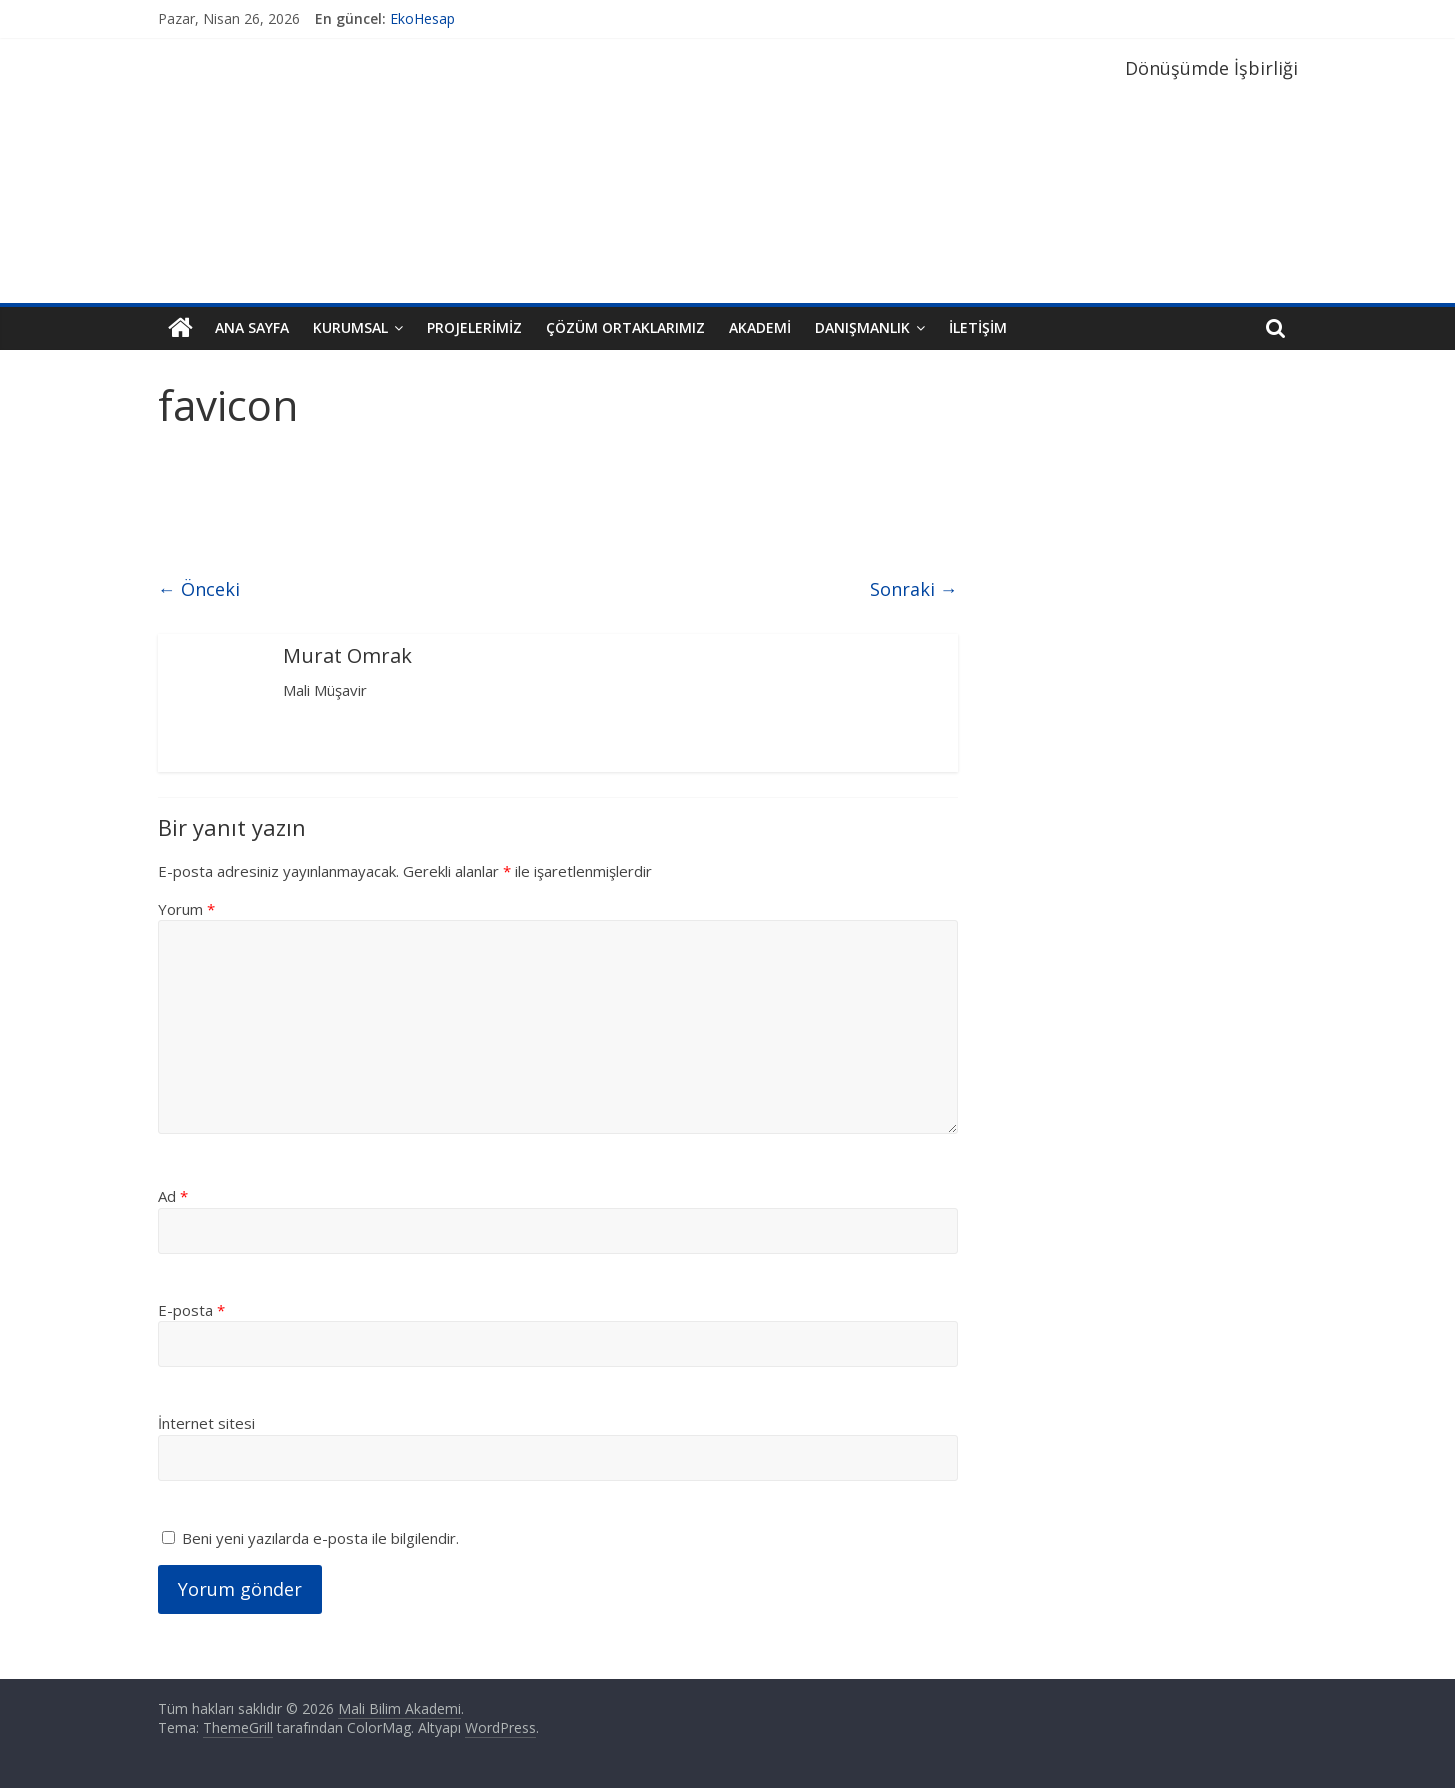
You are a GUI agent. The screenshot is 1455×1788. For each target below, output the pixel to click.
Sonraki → (914, 589)
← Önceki (199, 589)
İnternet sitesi (206, 1423)
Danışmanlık (862, 327)
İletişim (978, 327)
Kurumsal (350, 327)
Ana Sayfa (252, 327)
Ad (173, 1196)
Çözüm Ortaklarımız (625, 327)
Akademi (760, 327)
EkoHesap (422, 18)
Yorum (186, 909)
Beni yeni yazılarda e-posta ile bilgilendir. (320, 1538)
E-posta (191, 1310)
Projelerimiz (474, 327)
